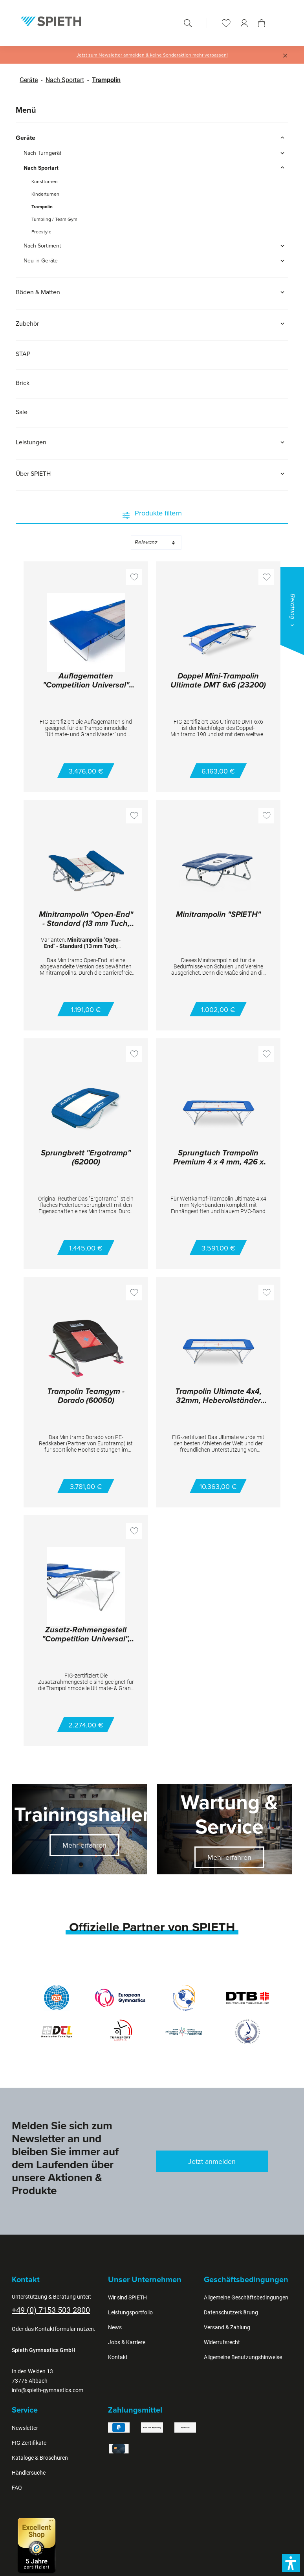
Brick (22, 382)
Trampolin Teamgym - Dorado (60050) (86, 1396)
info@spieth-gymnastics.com (47, 2390)
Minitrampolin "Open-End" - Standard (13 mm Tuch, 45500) (86, 919)
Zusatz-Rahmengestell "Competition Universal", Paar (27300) (86, 1635)
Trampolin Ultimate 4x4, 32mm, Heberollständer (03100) (218, 1396)
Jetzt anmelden (212, 2161)
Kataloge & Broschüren (40, 2458)
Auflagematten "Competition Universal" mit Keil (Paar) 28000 (86, 681)
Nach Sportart (65, 80)
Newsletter (25, 2428)
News (115, 2327)
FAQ (17, 2487)
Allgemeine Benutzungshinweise (243, 2357)
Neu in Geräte (156, 260)
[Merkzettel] (226, 23)
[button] (291, 2563)
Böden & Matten (152, 292)
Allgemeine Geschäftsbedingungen (246, 2297)
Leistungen (152, 442)
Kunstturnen (44, 181)
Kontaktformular (55, 2329)
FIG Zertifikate (29, 2443)
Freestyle (41, 231)
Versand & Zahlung (227, 2327)
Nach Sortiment (156, 245)
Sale (21, 411)
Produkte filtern (152, 513)
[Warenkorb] (261, 23)
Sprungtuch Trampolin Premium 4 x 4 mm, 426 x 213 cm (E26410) (218, 1158)
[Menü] (283, 23)
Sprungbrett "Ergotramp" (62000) (86, 1158)
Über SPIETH (152, 473)
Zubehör (152, 323)
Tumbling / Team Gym (54, 219)
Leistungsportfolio (130, 2312)
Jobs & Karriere (126, 2342)
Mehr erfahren (84, 1845)
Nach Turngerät (156, 153)
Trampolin (106, 80)
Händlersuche (29, 2473)
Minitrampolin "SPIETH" (218, 915)
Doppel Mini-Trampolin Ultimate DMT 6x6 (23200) (218, 681)
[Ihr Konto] (244, 23)
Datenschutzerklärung (231, 2312)
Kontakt (118, 2357)
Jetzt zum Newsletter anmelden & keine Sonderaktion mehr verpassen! (152, 55)
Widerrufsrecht (222, 2342)
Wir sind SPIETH (127, 2297)
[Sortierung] (156, 542)
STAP (23, 353)
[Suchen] (188, 23)
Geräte (29, 80)
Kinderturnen (45, 194)
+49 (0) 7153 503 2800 (51, 2310)
